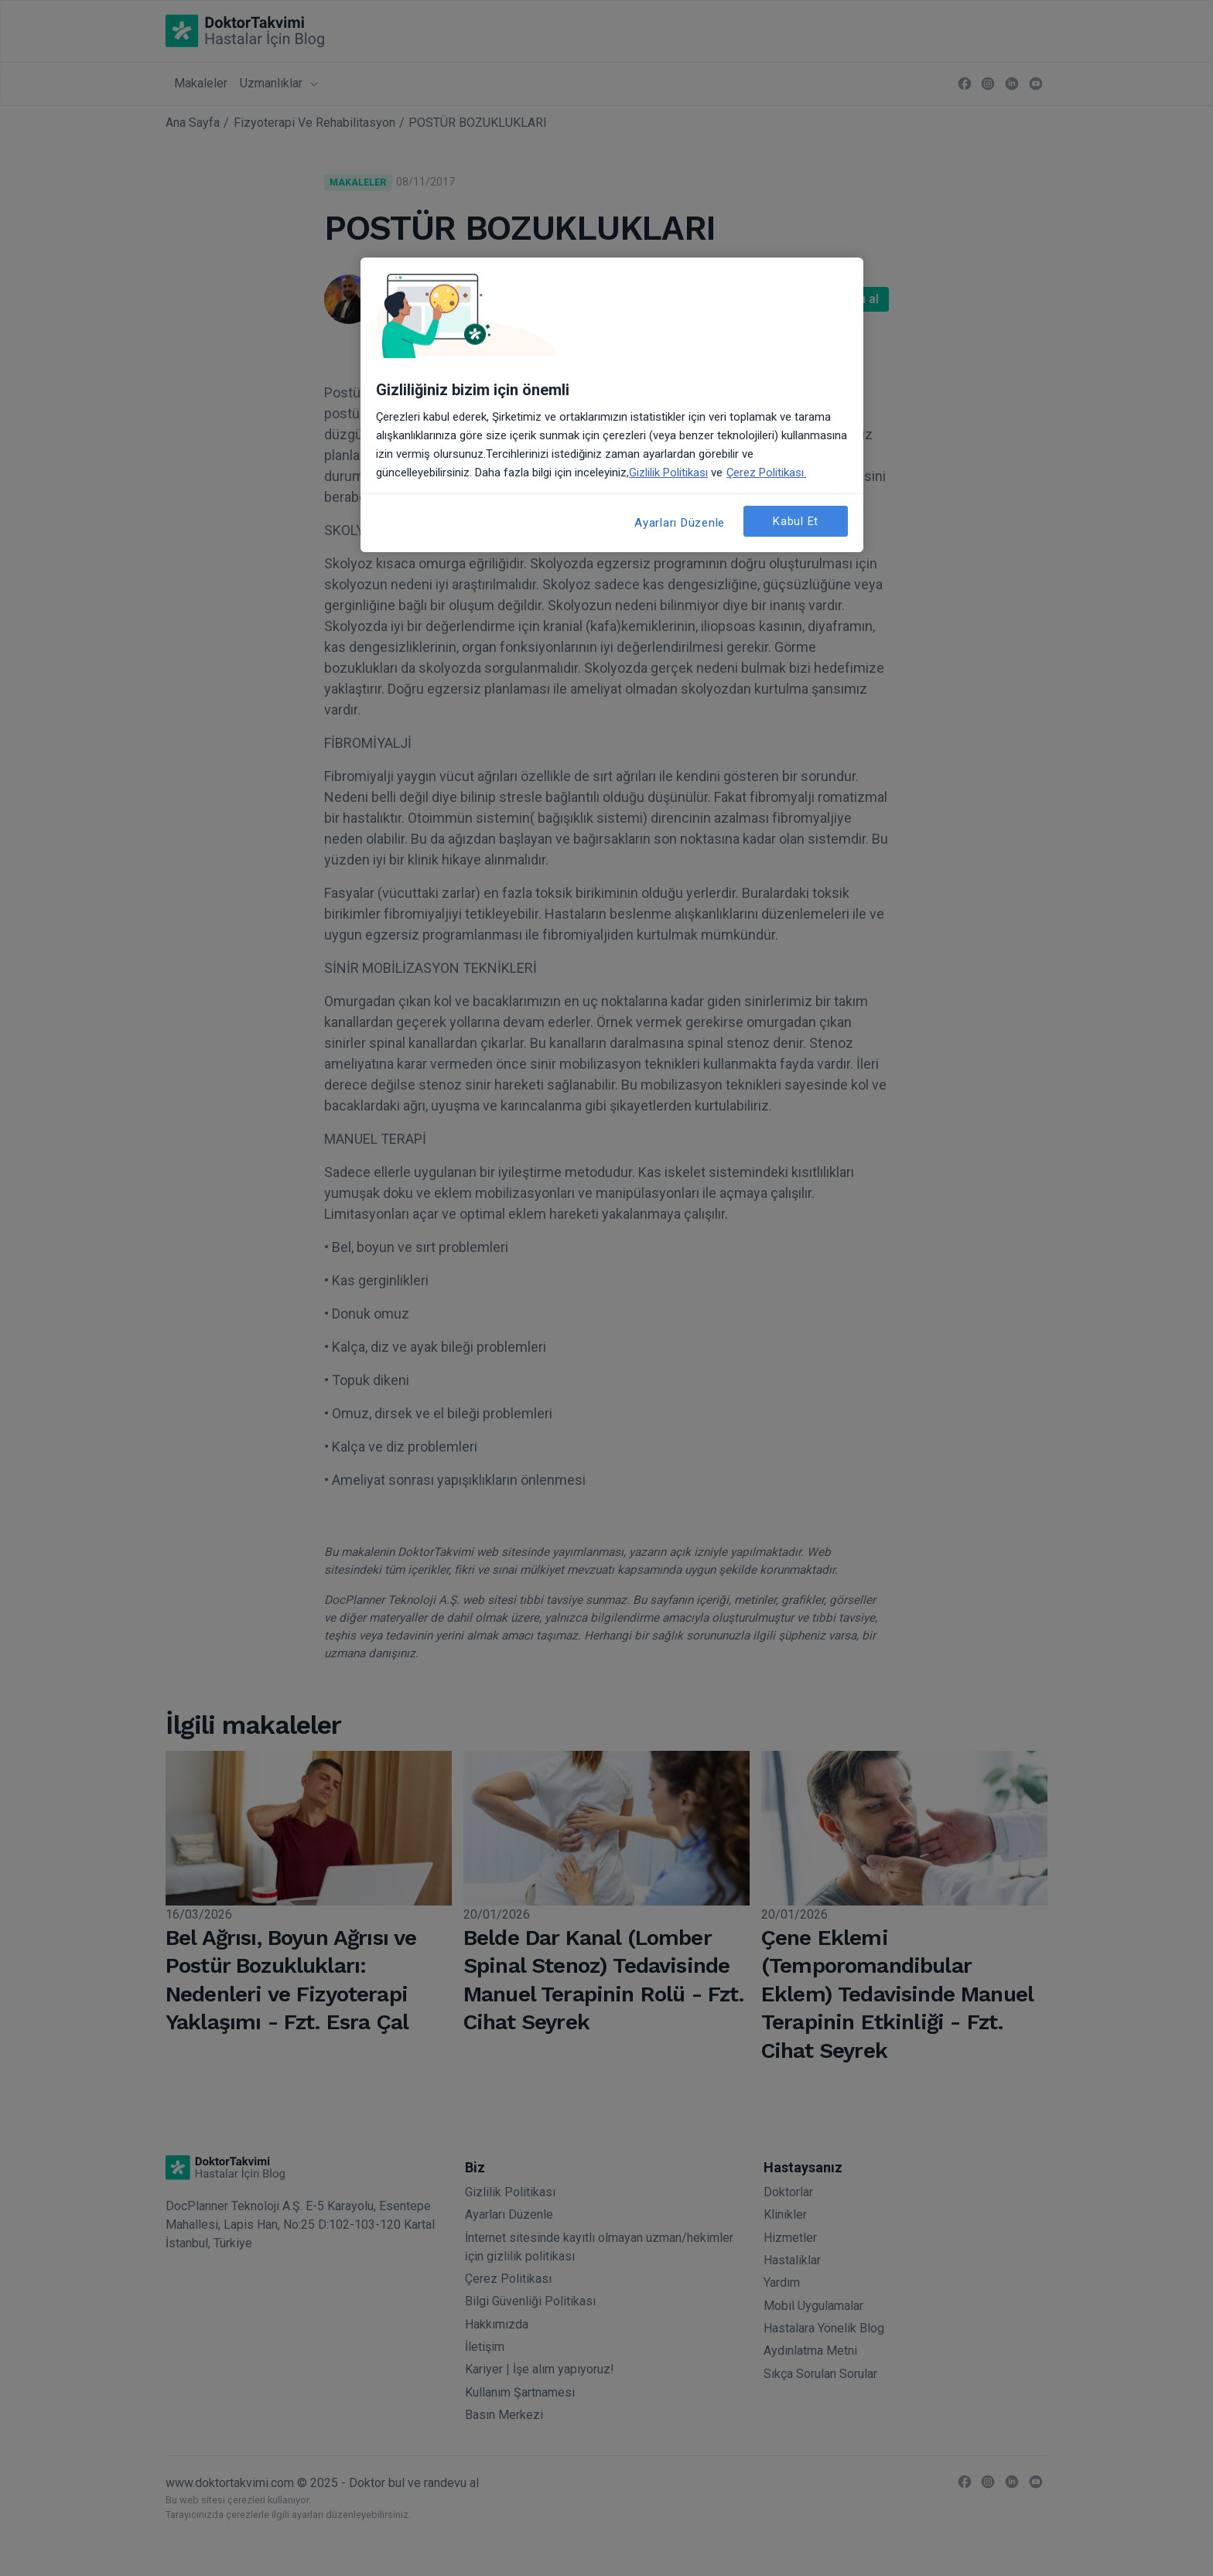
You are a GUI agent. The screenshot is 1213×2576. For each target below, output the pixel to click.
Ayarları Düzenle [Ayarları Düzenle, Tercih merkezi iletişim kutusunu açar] (679, 523)
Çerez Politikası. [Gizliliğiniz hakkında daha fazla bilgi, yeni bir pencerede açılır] (766, 472)
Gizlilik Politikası (668, 472)
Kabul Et (795, 521)
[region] (611, 405)
